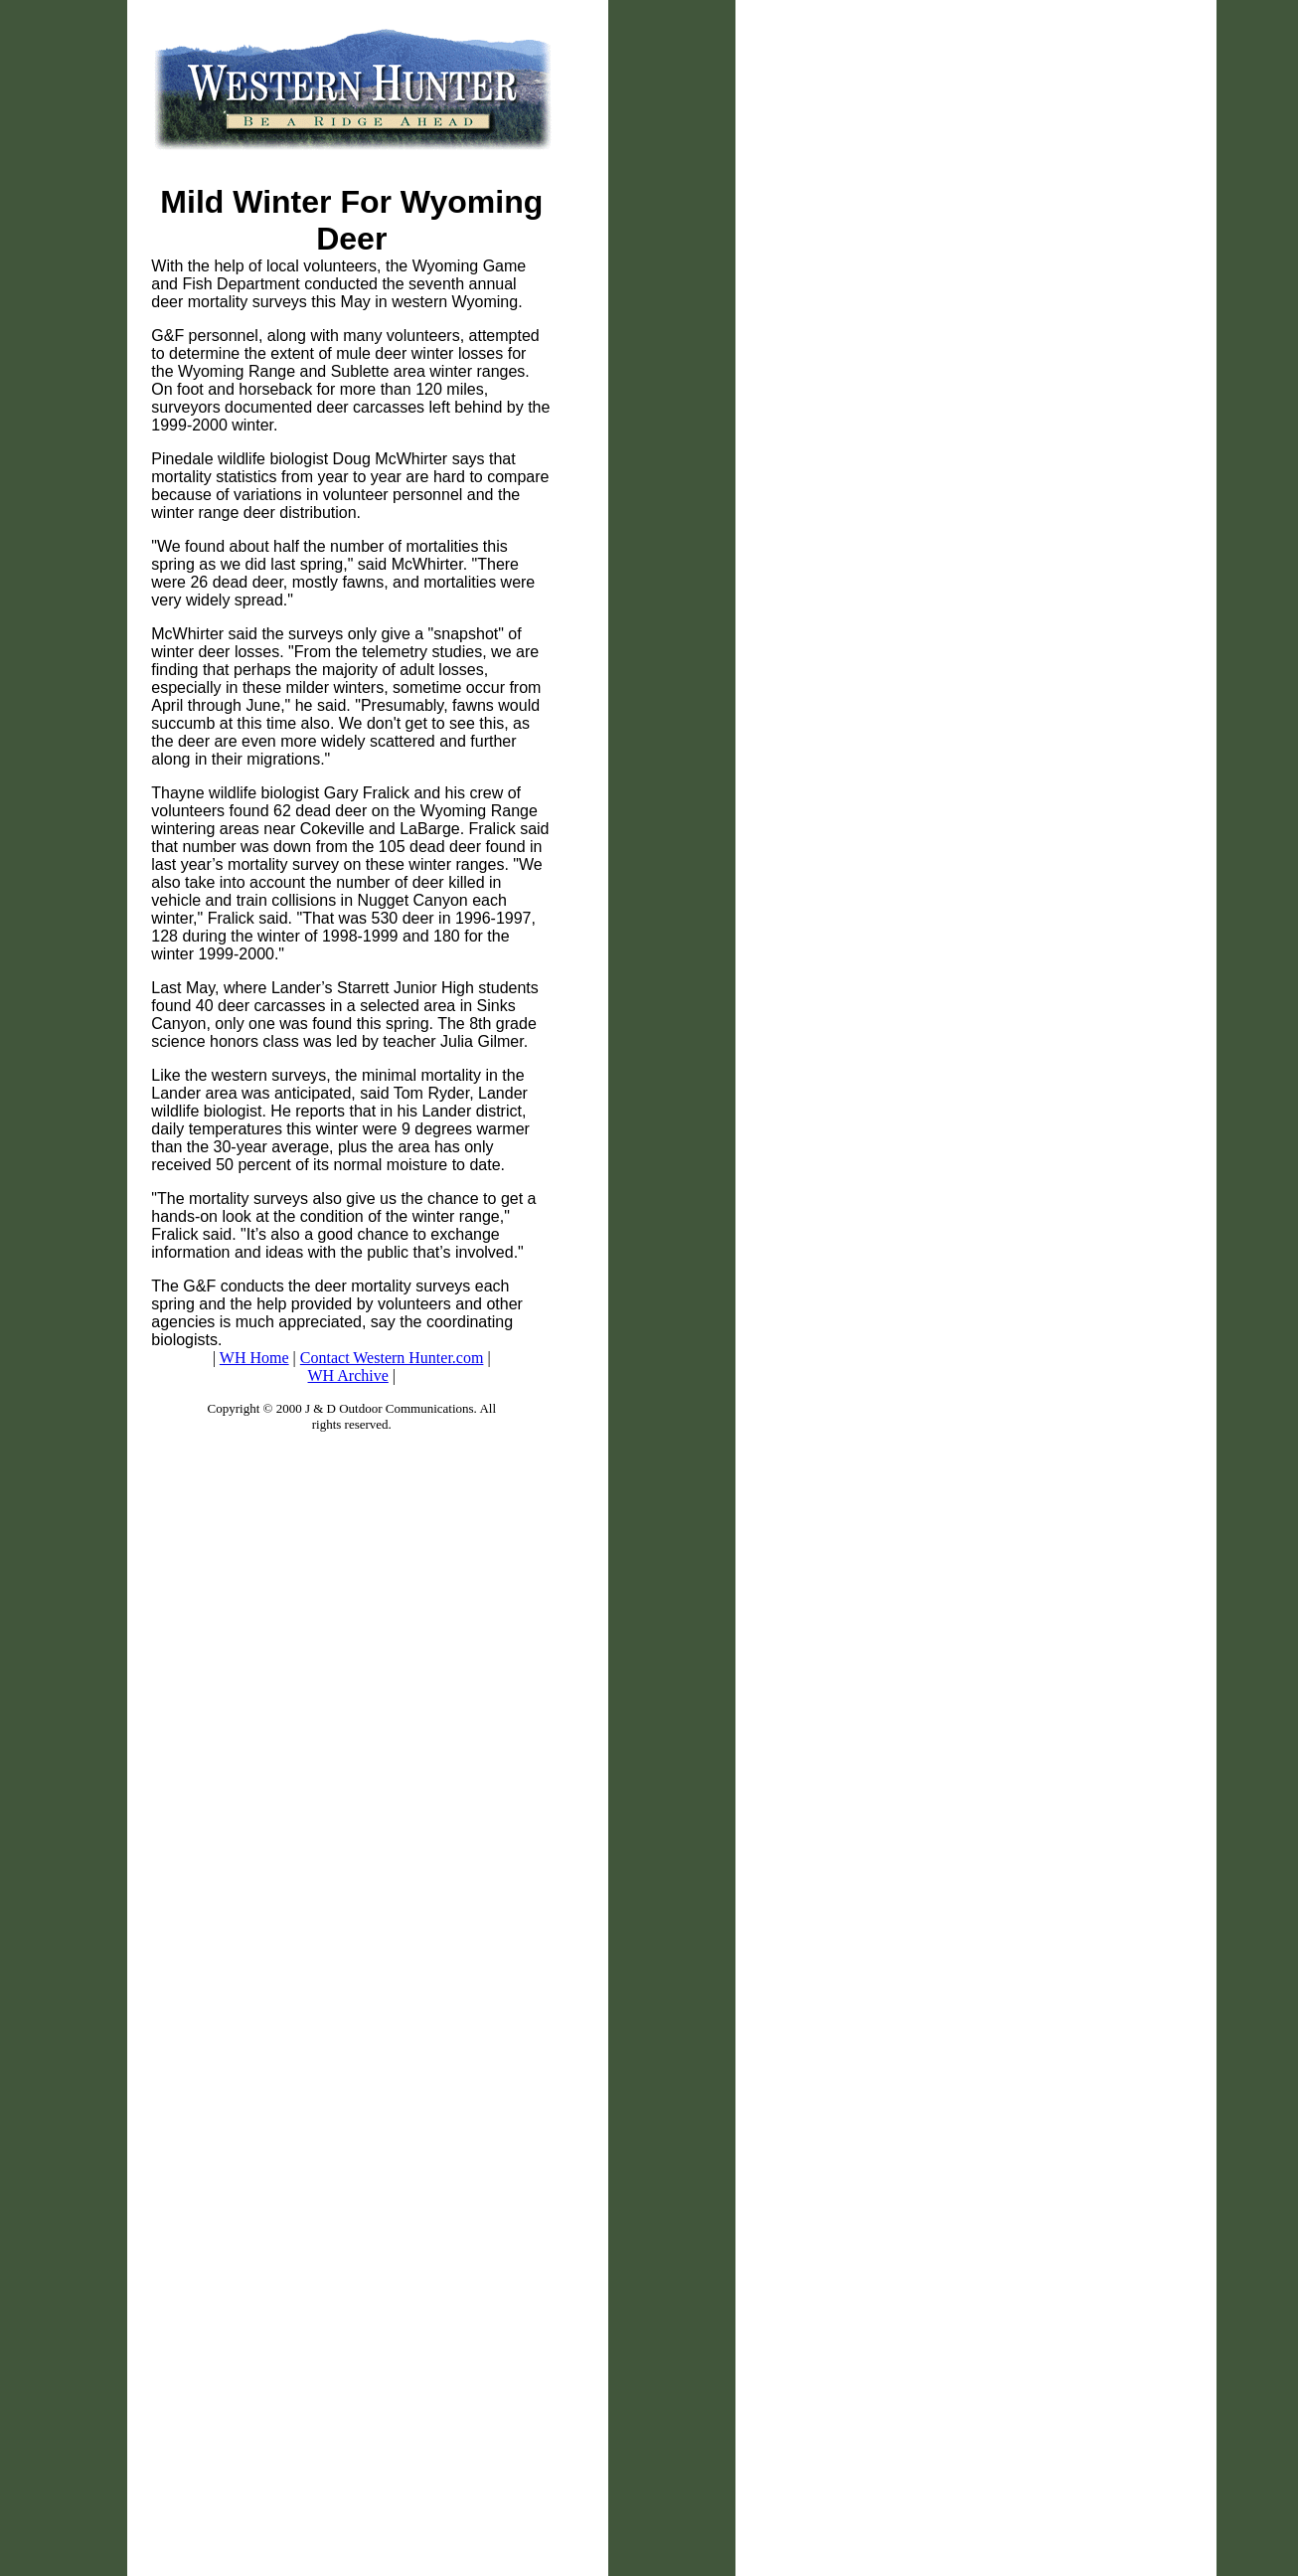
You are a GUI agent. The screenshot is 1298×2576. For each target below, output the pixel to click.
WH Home (254, 1357)
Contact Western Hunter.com (392, 1357)
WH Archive (348, 1375)
